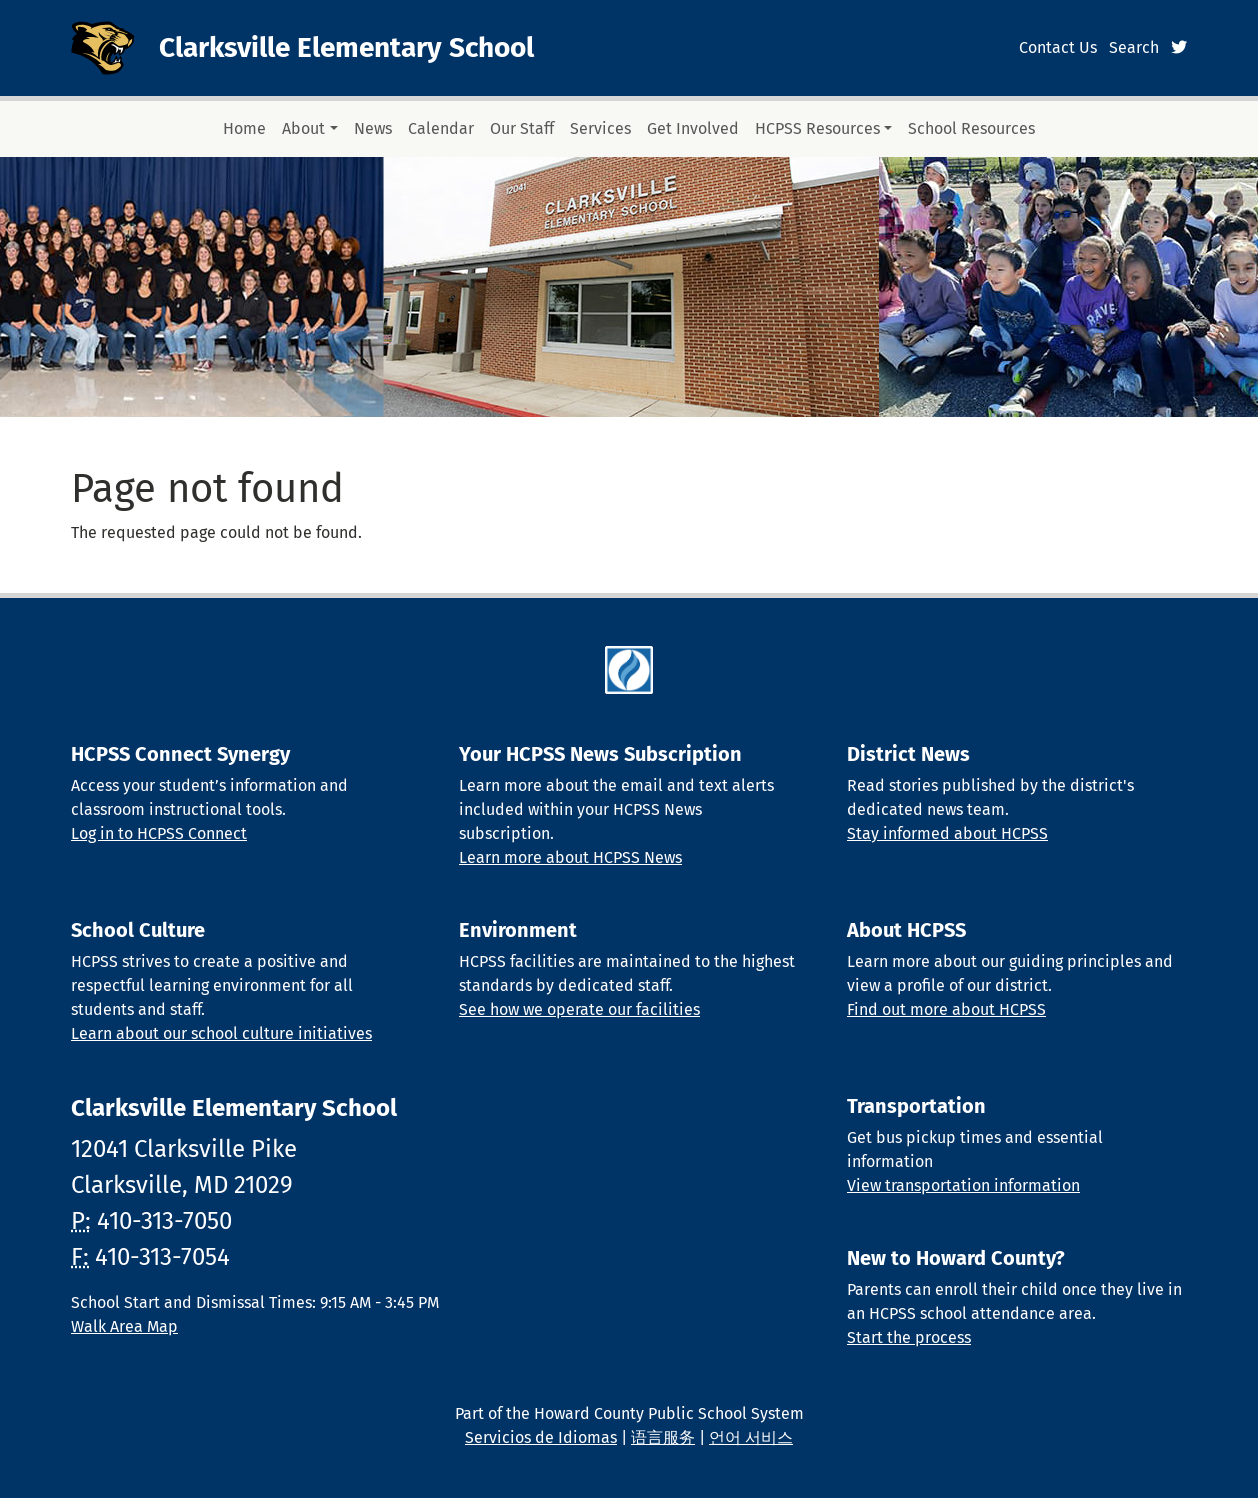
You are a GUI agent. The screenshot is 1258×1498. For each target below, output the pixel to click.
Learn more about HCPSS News (570, 857)
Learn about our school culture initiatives (221, 1033)
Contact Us (1058, 47)
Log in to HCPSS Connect (159, 833)
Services (600, 128)
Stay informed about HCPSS (947, 833)
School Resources (971, 128)
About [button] (303, 128)
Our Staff (522, 128)
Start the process (909, 1337)
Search (1134, 47)
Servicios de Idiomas (541, 1437)
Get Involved (693, 128)
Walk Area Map (124, 1326)
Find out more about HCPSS (946, 1009)
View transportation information (963, 1185)
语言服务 (663, 1437)
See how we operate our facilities (579, 1009)
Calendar (441, 128)
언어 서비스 (751, 1437)
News (373, 128)
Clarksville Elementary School (346, 47)
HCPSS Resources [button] (817, 128)
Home (244, 128)
